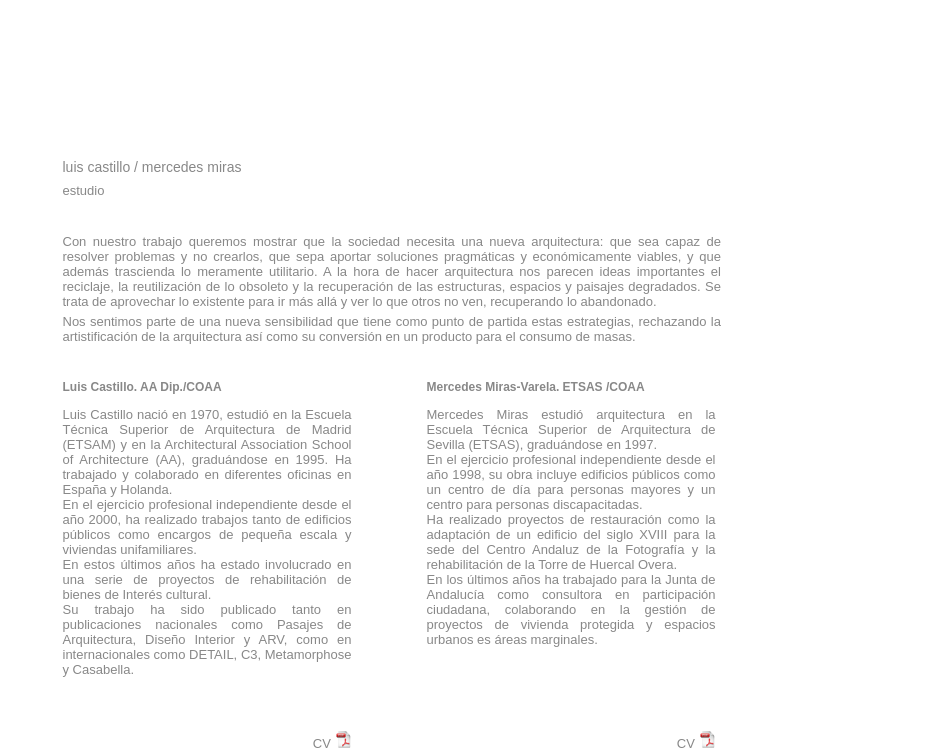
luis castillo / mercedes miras (152, 167)
